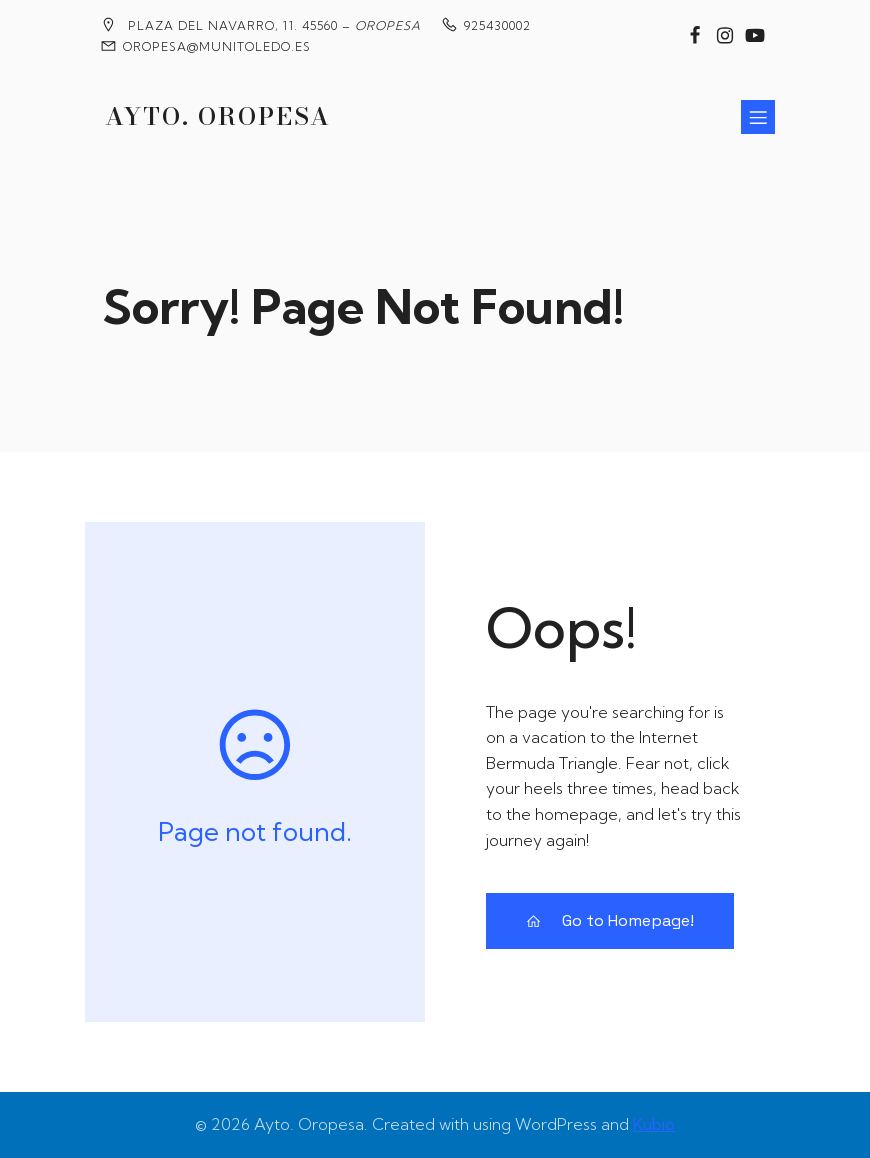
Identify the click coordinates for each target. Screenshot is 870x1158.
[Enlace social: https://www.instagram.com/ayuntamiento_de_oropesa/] (725, 36)
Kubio (654, 1124)
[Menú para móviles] (758, 117)
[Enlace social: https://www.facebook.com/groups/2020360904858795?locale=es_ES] (695, 36)
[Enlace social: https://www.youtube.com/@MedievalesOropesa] (755, 36)
